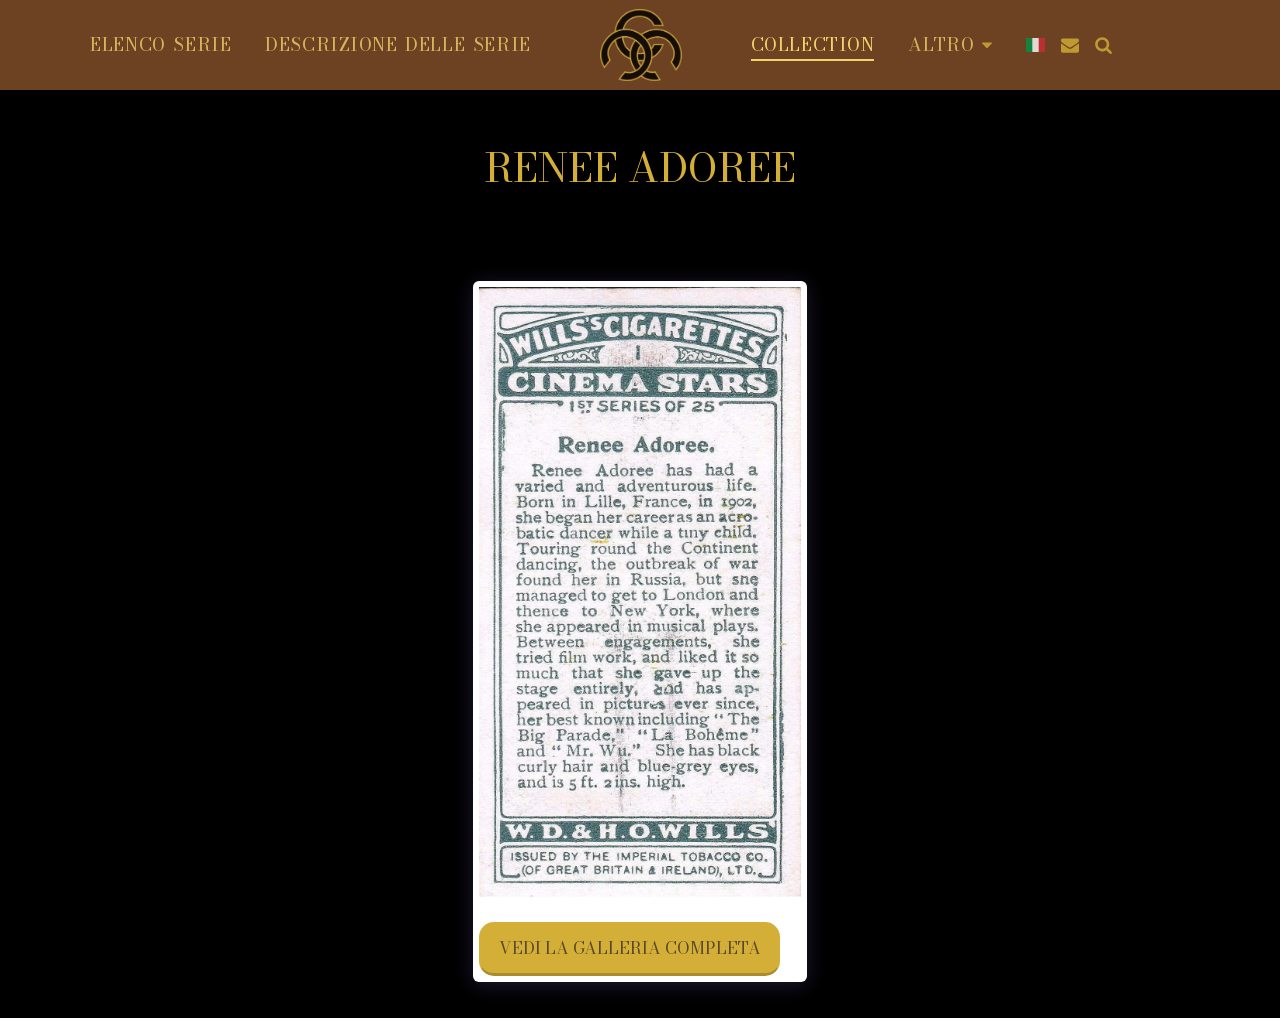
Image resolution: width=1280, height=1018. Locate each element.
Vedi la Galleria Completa (630, 948)
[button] (1201, 45)
